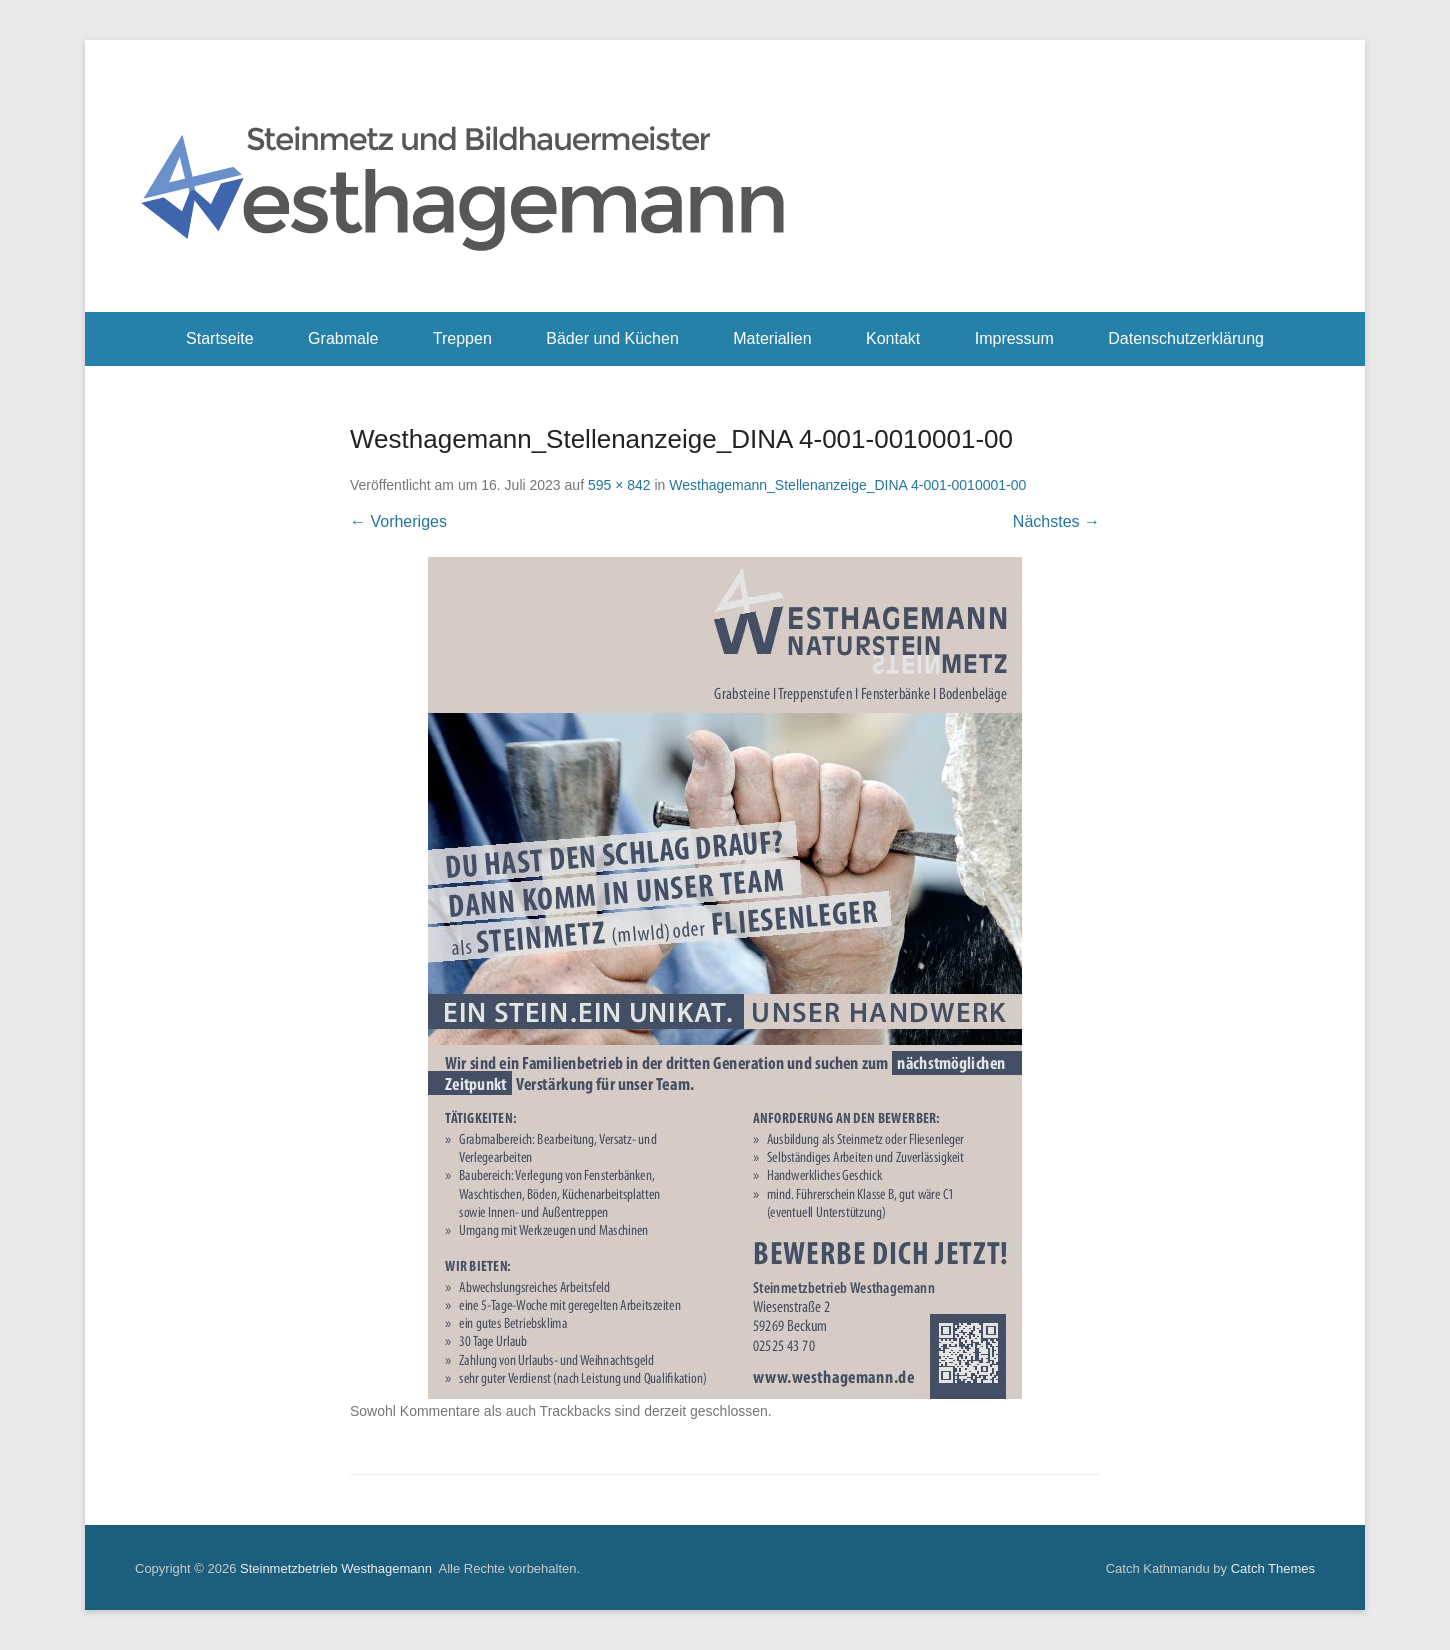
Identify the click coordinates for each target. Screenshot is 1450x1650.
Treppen (462, 338)
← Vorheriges (398, 521)
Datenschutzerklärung (1186, 338)
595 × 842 (619, 485)
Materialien (772, 338)
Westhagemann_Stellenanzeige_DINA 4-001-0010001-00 (847, 485)
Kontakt (893, 338)
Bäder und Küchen (612, 338)
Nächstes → (1056, 521)
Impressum (1014, 338)
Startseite (220, 338)
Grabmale (343, 338)
